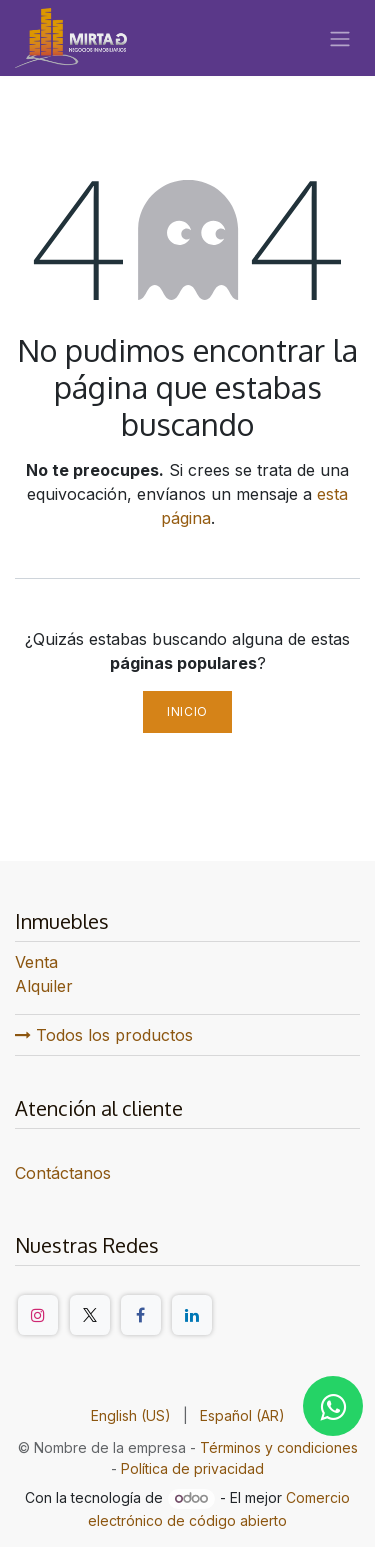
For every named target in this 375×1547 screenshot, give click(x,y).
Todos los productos (104, 1035)
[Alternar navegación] (340, 38)
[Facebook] (141, 1315)
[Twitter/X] (90, 1315)
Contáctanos (63, 1173)
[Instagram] (38, 1315)
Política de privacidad (192, 1468)
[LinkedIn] (192, 1315)
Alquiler (44, 986)
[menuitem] (131, 1415)
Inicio (187, 711)
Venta (36, 962)
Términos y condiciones (279, 1447)
